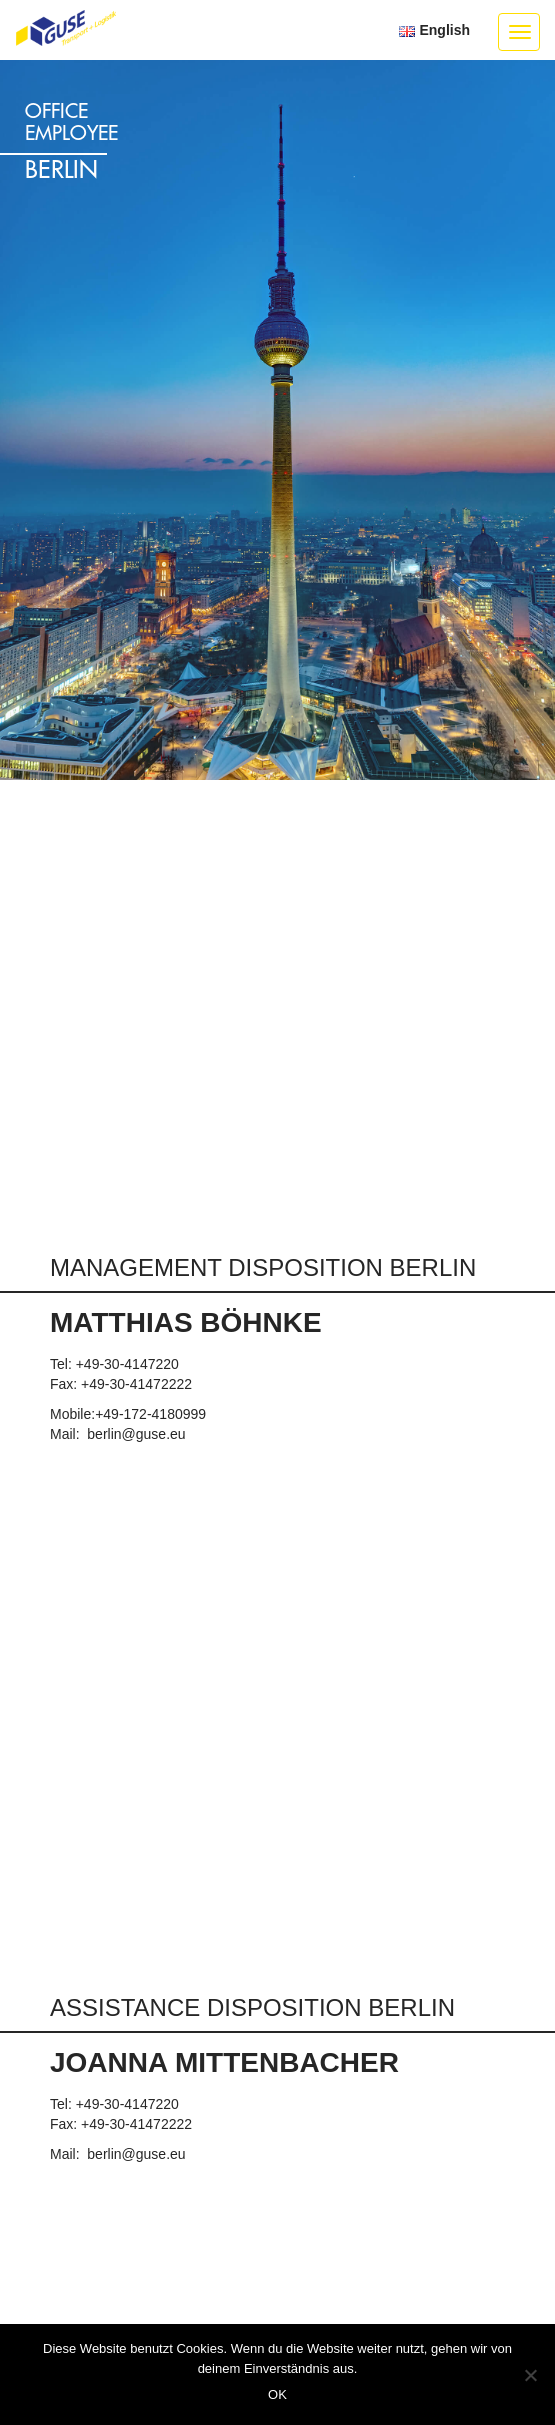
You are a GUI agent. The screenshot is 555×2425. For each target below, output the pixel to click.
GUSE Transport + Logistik (66, 29)
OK (277, 2394)
